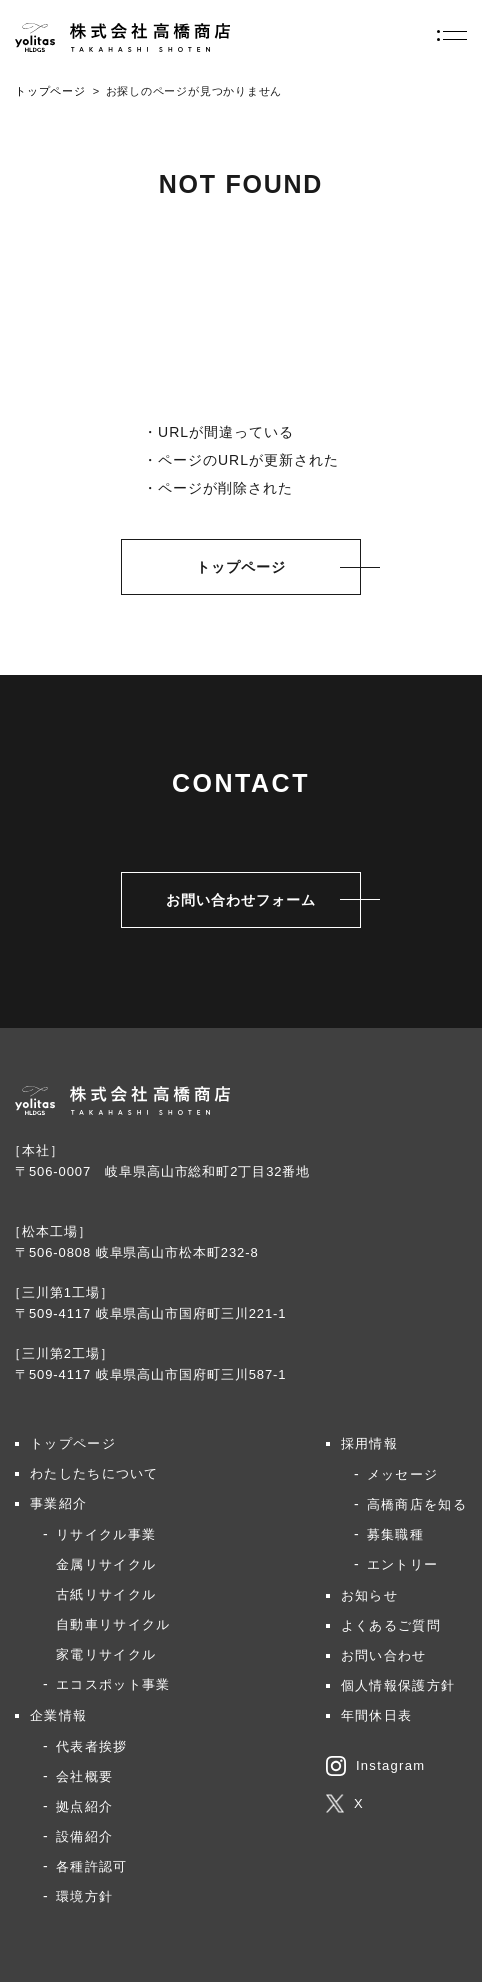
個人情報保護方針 (398, 1685)
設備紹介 (84, 1836)
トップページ (50, 91)
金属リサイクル (106, 1564)
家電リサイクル (106, 1654)
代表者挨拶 (92, 1746)
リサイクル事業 (106, 1534)
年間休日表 (377, 1715)
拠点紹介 (84, 1806)
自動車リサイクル (113, 1624)
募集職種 (395, 1534)
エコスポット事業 (113, 1684)
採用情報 (369, 1443)
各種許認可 (92, 1866)
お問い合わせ (384, 1655)
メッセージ (403, 1474)
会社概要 (84, 1776)
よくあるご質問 (391, 1625)
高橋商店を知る (417, 1504)
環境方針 (84, 1896)
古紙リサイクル (106, 1594)
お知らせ (369, 1595)
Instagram (376, 1766)
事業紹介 (58, 1503)
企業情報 (58, 1715)
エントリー (403, 1564)
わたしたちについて (94, 1473)
